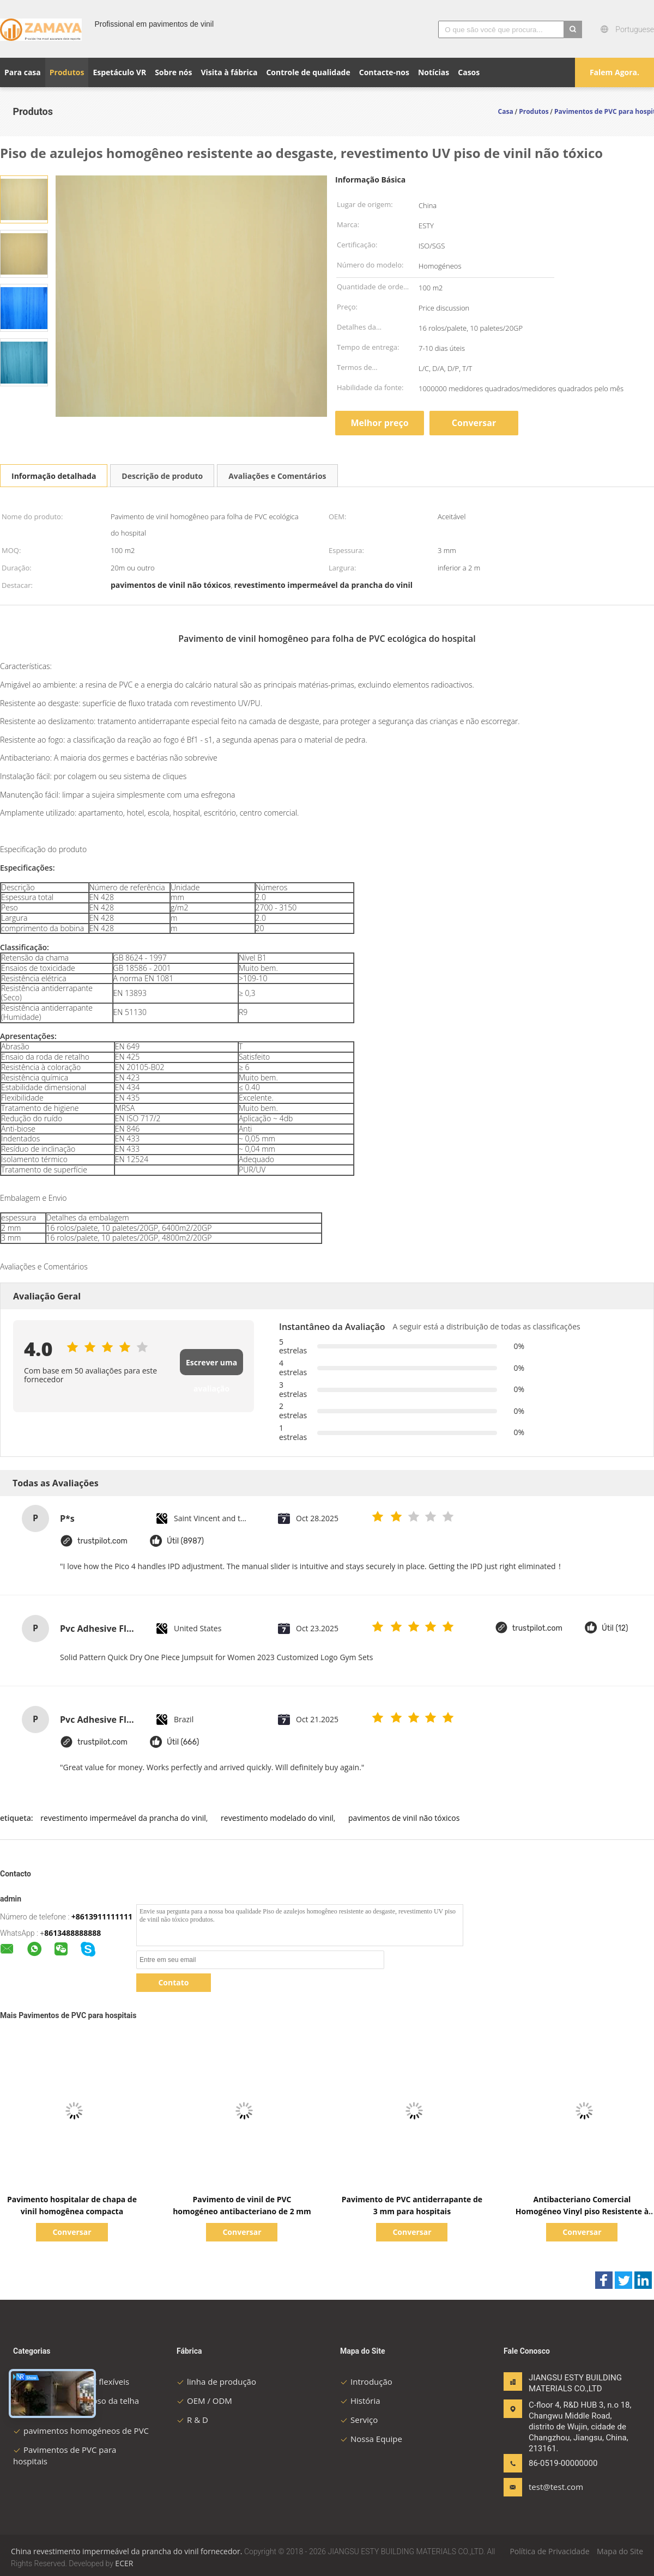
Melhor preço (379, 423)
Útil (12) (615, 1628)
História (360, 2400)
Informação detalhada (53, 476)
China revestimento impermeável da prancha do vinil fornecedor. (127, 2551)
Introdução (366, 2381)
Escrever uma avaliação (211, 1366)
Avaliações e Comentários (277, 476)
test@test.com (556, 2486)
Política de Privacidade (549, 2551)
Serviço (359, 2419)
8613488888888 (72, 1933)
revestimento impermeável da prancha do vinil (123, 1818)
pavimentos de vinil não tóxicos (403, 1818)
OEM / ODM (204, 2400)
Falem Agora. (614, 72)
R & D (192, 2419)
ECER (124, 2563)
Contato (173, 1982)
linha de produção (216, 2381)
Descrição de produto (162, 476)
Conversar (474, 423)
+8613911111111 (101, 1916)
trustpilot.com (102, 1541)
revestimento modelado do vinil (277, 1818)
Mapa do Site (620, 2551)
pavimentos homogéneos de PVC (81, 2430)
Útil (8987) (185, 1541)
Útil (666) (183, 1742)
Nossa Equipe (371, 2438)
